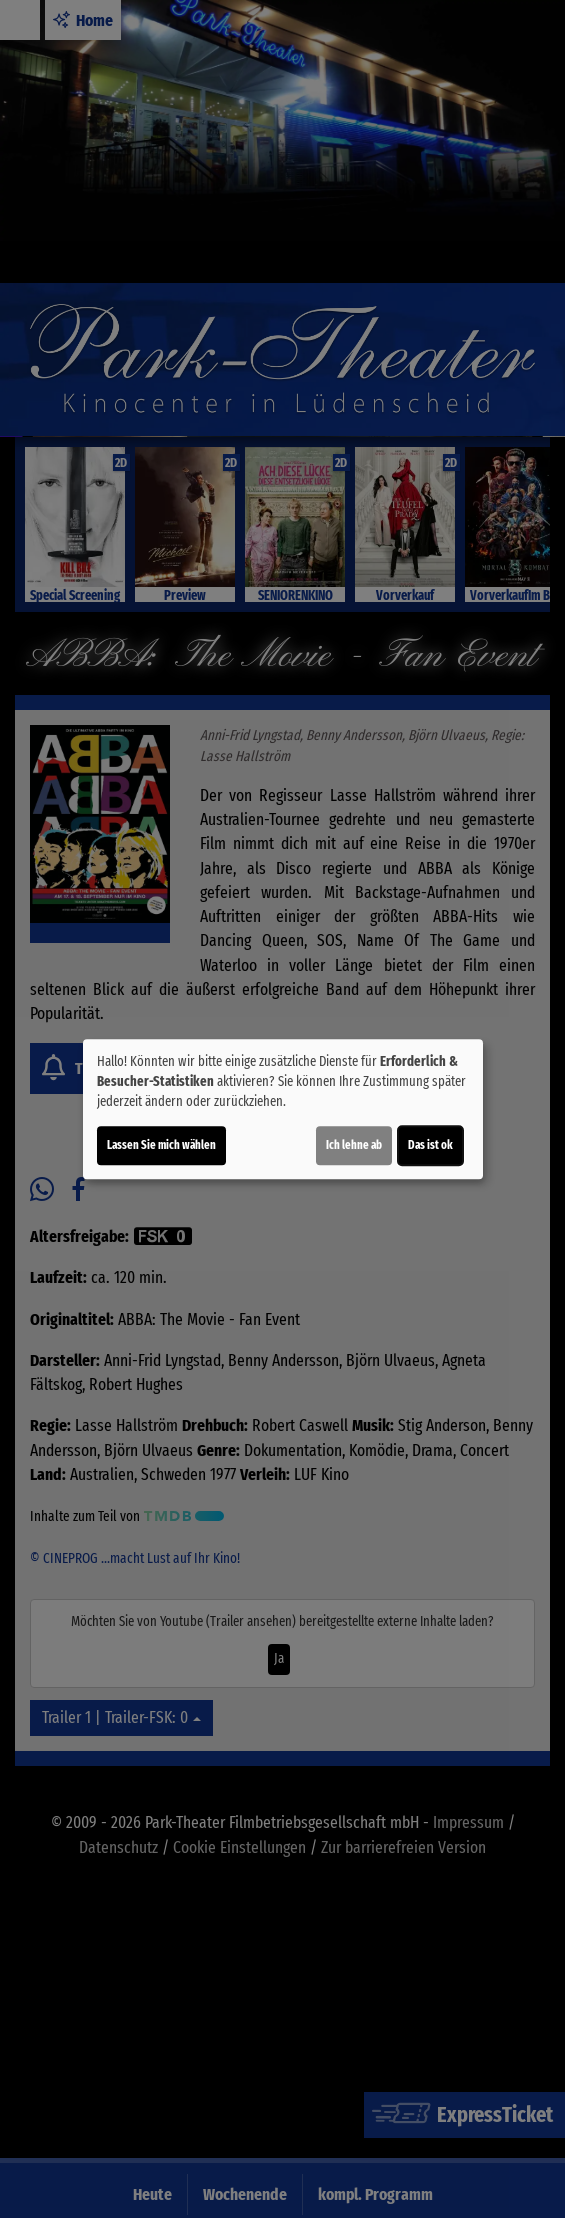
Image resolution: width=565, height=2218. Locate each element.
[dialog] (283, 1109)
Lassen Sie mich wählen (161, 1145)
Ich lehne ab (354, 1145)
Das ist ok (430, 1145)
